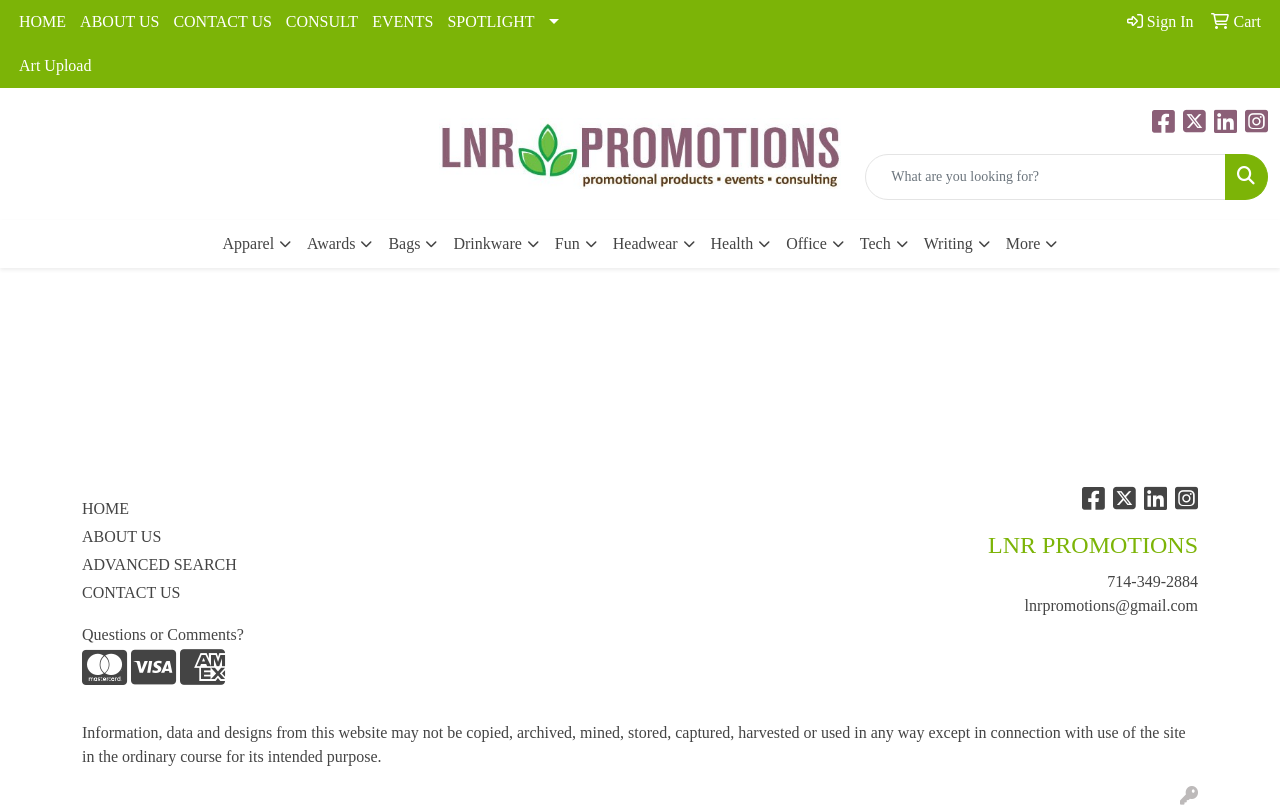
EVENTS (402, 21)
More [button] (1023, 243)
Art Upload (55, 65)
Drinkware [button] (487, 243)
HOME (42, 21)
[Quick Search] (1045, 177)
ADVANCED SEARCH (159, 564)
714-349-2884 (1152, 581)
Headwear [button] (645, 243)
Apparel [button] (249, 243)
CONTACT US (222, 21)
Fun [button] (567, 243)
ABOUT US (119, 21)
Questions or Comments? (163, 634)
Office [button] (806, 243)
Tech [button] (875, 243)
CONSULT (322, 21)
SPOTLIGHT (490, 21)
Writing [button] (948, 243)
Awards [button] (331, 243)
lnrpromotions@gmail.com (1111, 605)
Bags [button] (404, 243)
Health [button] (732, 243)
